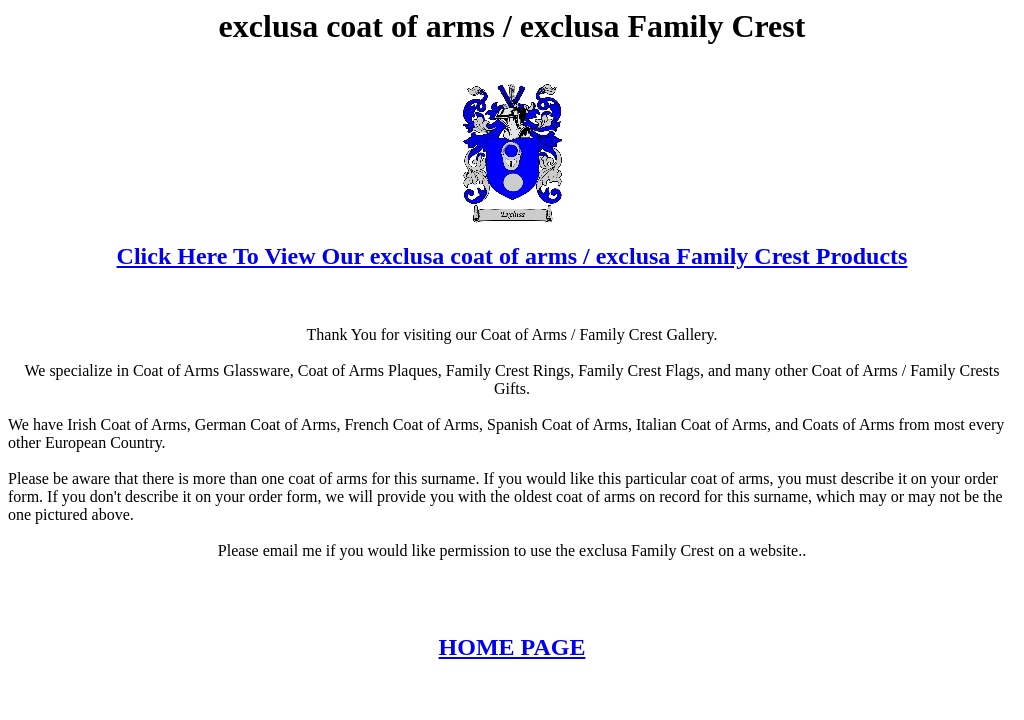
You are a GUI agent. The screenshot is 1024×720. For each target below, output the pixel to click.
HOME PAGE (512, 647)
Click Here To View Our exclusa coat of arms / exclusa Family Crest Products (512, 256)
